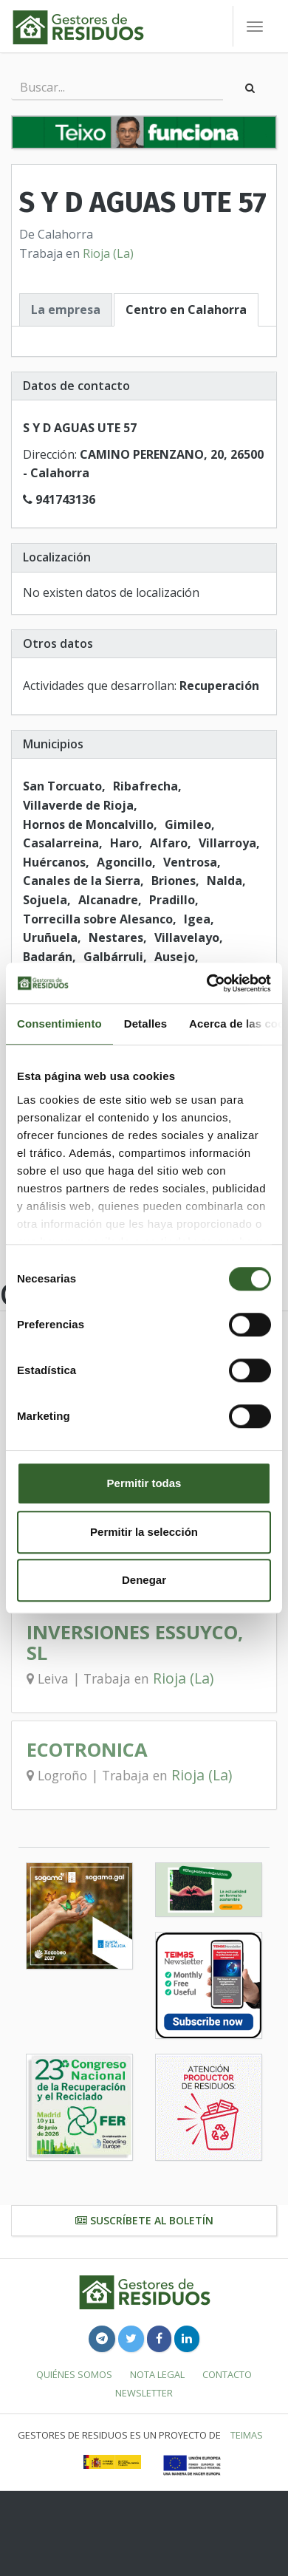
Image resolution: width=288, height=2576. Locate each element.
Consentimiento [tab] (59, 1023)
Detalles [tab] (145, 1023)
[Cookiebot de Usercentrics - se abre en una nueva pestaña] (207, 983)
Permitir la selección (144, 1532)
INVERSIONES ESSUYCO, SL (135, 1642)
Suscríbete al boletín (144, 2220)
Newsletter (144, 2392)
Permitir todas (144, 1483)
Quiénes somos (74, 2374)
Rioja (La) (108, 253)
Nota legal (157, 2374)
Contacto (227, 2374)
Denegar (144, 1580)
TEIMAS (246, 2435)
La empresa (65, 309)
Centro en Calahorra (186, 309)
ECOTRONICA (87, 1750)
